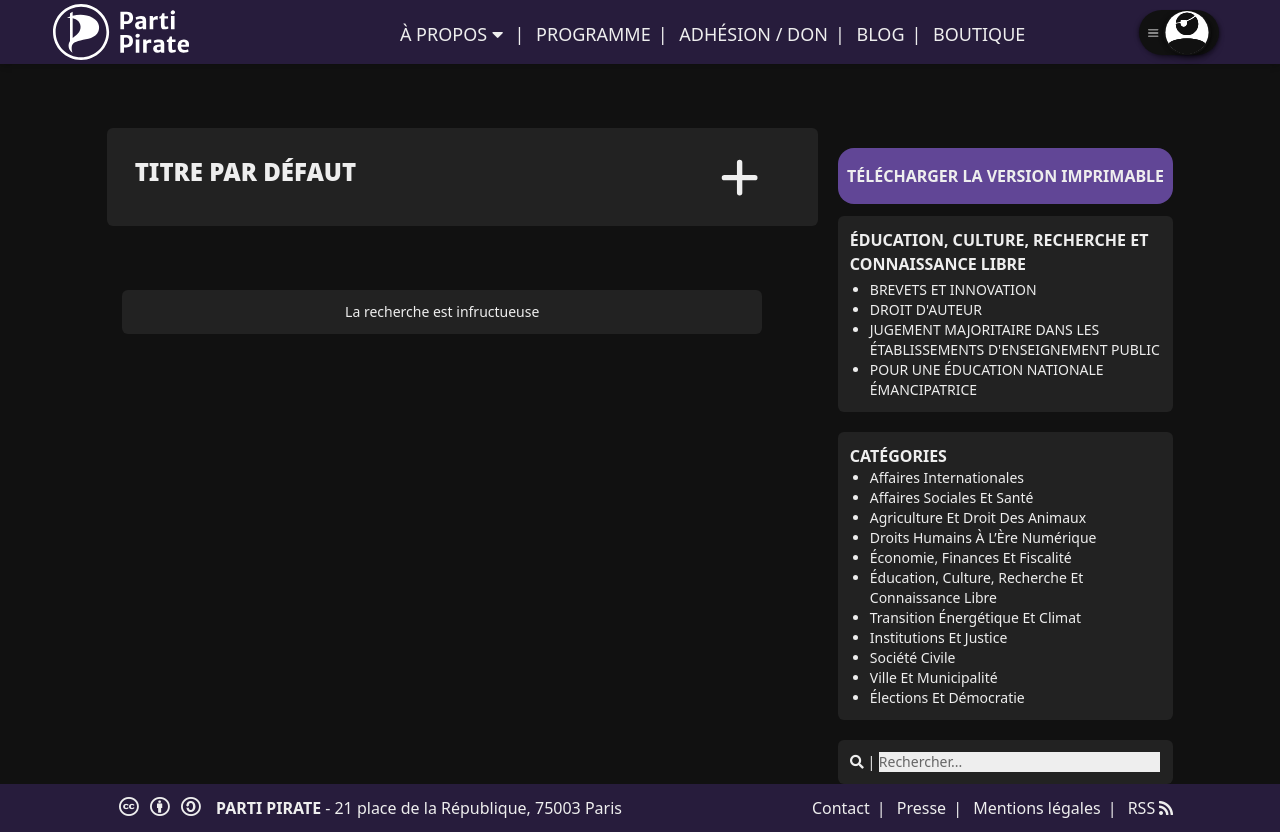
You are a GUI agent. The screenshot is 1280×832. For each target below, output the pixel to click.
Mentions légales (1037, 808)
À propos (443, 34)
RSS (1151, 808)
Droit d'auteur (926, 309)
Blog (881, 34)
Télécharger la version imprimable (1005, 176)
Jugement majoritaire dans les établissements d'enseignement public (1015, 339)
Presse (921, 808)
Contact (841, 808)
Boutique (979, 34)
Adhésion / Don (753, 34)
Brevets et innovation (953, 289)
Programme (593, 34)
